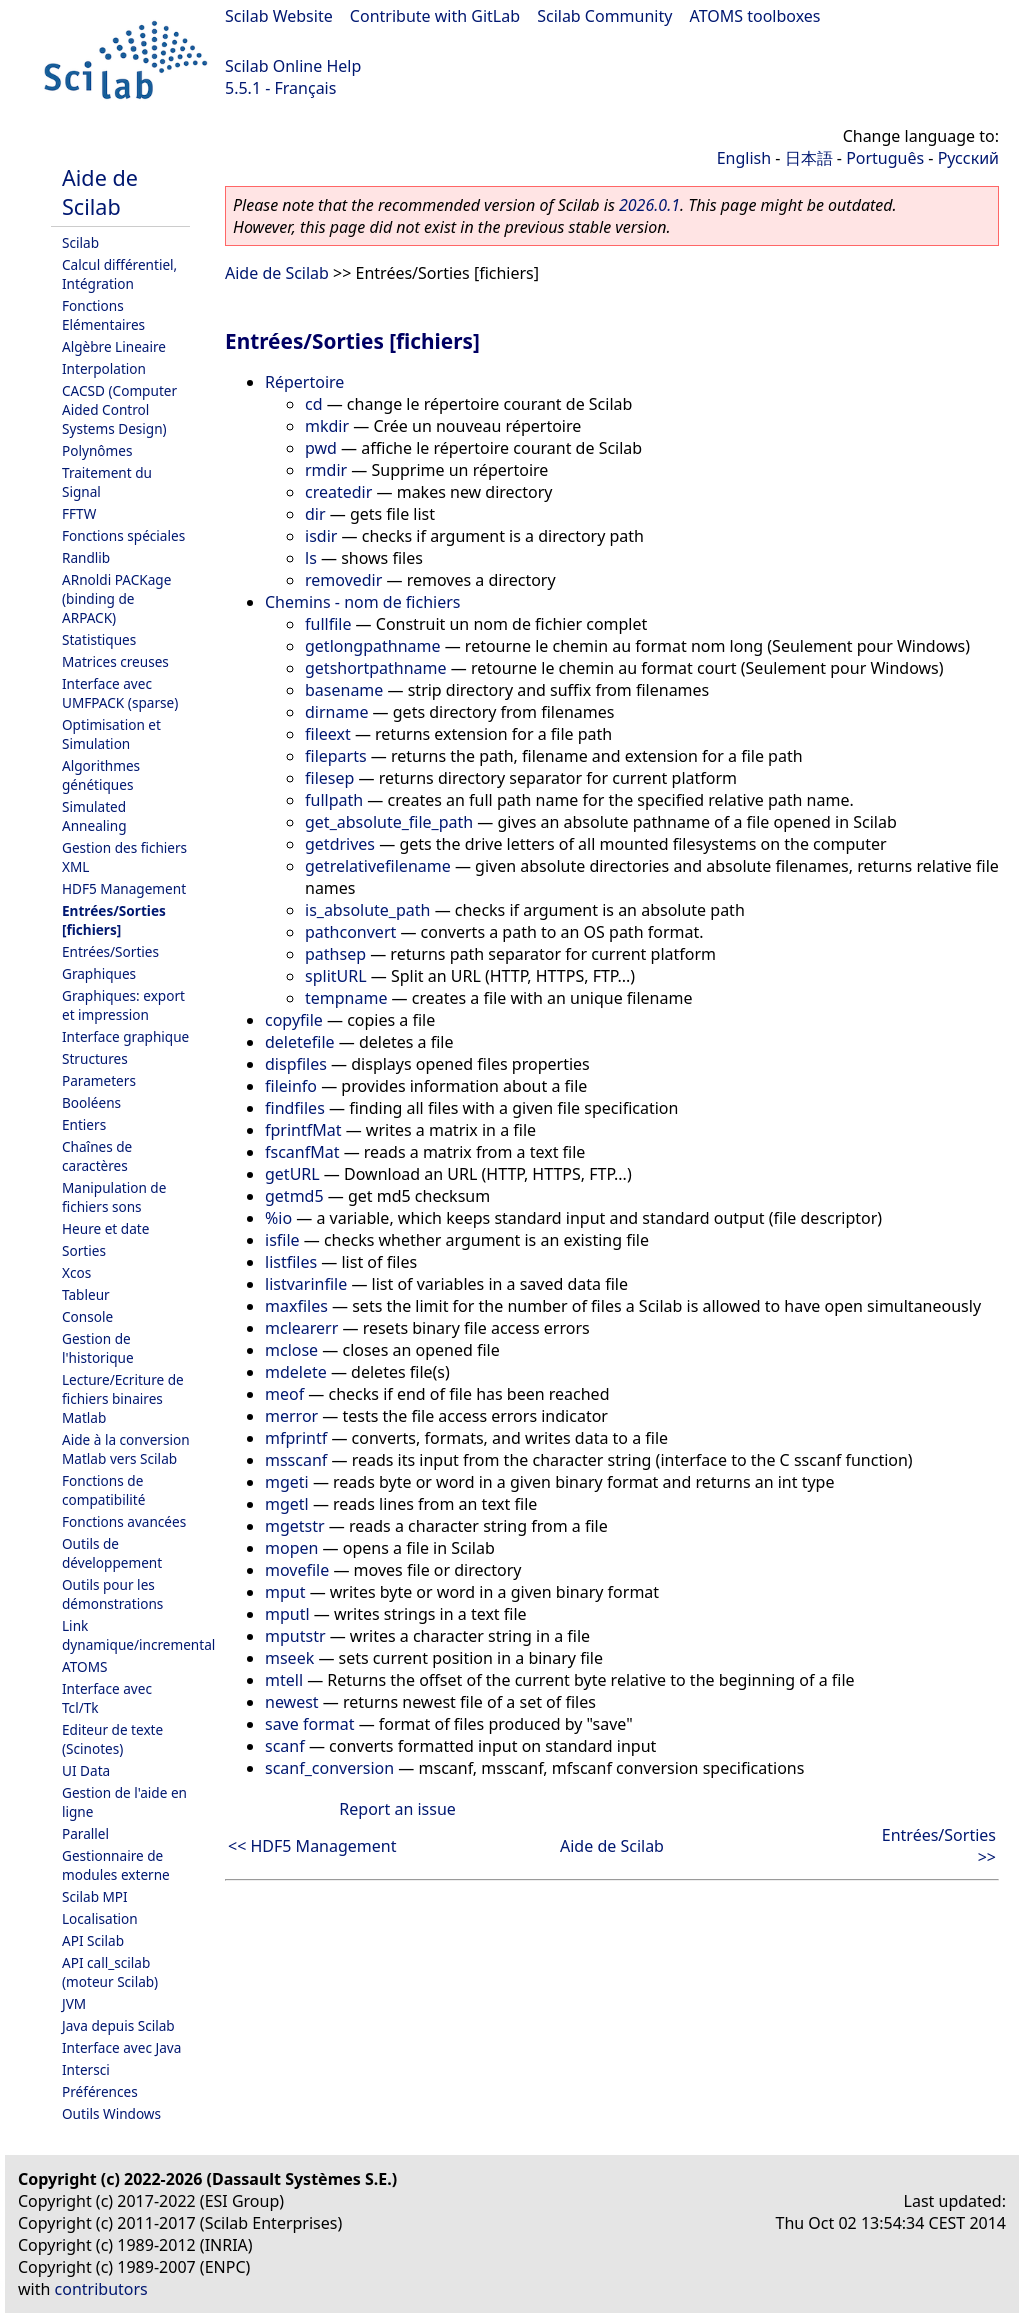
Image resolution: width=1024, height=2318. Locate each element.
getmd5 (294, 1196)
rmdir (326, 470)
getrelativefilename (378, 866)
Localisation (100, 1918)
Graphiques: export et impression (123, 1005)
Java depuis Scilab (118, 2025)
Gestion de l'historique (98, 1348)
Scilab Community (604, 16)
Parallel (85, 1833)
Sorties (84, 1250)
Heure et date (105, 1228)
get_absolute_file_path (389, 822)
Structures (95, 1058)
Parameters (99, 1080)
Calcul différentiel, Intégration (119, 274)
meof (284, 1394)
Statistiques (99, 639)
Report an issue (397, 1809)
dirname (336, 712)
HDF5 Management (124, 888)
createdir (338, 492)
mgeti (287, 1482)
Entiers (84, 1124)
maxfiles (296, 1306)
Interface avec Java (121, 2047)
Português (885, 158)
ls (311, 558)
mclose (291, 1350)
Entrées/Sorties (110, 951)
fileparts (336, 756)
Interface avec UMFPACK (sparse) (120, 693)
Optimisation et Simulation (111, 734)
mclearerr (301, 1328)
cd (314, 404)
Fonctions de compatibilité (103, 1490)
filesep (329, 778)
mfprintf (296, 1438)
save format (309, 1724)
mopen (291, 1548)
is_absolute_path (367, 910)
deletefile (300, 1042)
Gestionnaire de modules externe (116, 1865)
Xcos (76, 1272)
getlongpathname (373, 646)
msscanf (296, 1460)
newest (292, 1702)
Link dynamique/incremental (138, 1635)
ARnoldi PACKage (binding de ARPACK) (116, 598)
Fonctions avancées (124, 1521)
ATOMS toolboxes (755, 16)
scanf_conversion (329, 1768)
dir (315, 514)
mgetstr (295, 1526)
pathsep (335, 954)
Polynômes (97, 450)
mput (285, 1592)
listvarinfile (306, 1284)
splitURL (336, 976)
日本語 (809, 158)
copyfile (294, 1020)
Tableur (86, 1294)
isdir (321, 536)
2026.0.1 (649, 205)
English (744, 158)
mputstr (295, 1636)
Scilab (80, 242)
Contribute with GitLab (435, 16)
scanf (285, 1746)
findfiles (295, 1108)
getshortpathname (376, 668)
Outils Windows (111, 2113)
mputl (287, 1614)
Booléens (91, 1102)
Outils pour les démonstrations (112, 1594)
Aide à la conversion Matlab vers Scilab (126, 1449)
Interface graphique (125, 1036)
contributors (101, 2289)
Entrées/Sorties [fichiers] (114, 920)
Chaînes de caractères (97, 1156)
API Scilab (93, 1940)
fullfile (328, 624)
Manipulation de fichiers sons (114, 1197)
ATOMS (84, 1666)
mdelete (296, 1372)
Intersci (86, 2069)
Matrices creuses (115, 661)
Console (87, 1316)
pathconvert (350, 932)
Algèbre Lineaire (114, 346)
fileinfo (291, 1086)
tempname (346, 998)
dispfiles (296, 1064)
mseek (289, 1658)
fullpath (334, 800)
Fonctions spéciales (123, 535)
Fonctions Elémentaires (103, 315)
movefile (297, 1570)
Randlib (86, 557)
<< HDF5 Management (312, 1846)
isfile (282, 1240)
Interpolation (104, 368)
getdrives (340, 844)
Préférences (100, 2091)
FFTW (79, 513)
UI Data (86, 1770)
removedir (343, 580)
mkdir (327, 426)
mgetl (287, 1504)
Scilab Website (279, 16)
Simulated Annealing (94, 816)
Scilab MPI (95, 1896)
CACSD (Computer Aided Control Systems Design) (119, 409)
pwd (321, 448)
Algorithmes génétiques (101, 775)
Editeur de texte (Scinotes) (112, 1739)
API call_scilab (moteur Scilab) (110, 1972)
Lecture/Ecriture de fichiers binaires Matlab (123, 1398)
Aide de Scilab (100, 192)
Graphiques (99, 973)
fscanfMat (302, 1152)
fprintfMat (303, 1130)
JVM (74, 2003)
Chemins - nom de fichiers (362, 602)
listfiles (291, 1262)
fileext (328, 734)
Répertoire (304, 382)
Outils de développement (112, 1553)
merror (291, 1416)
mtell (284, 1680)
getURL (292, 1174)
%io (278, 1218)
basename (344, 690)
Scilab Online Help (293, 66)
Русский (968, 158)
